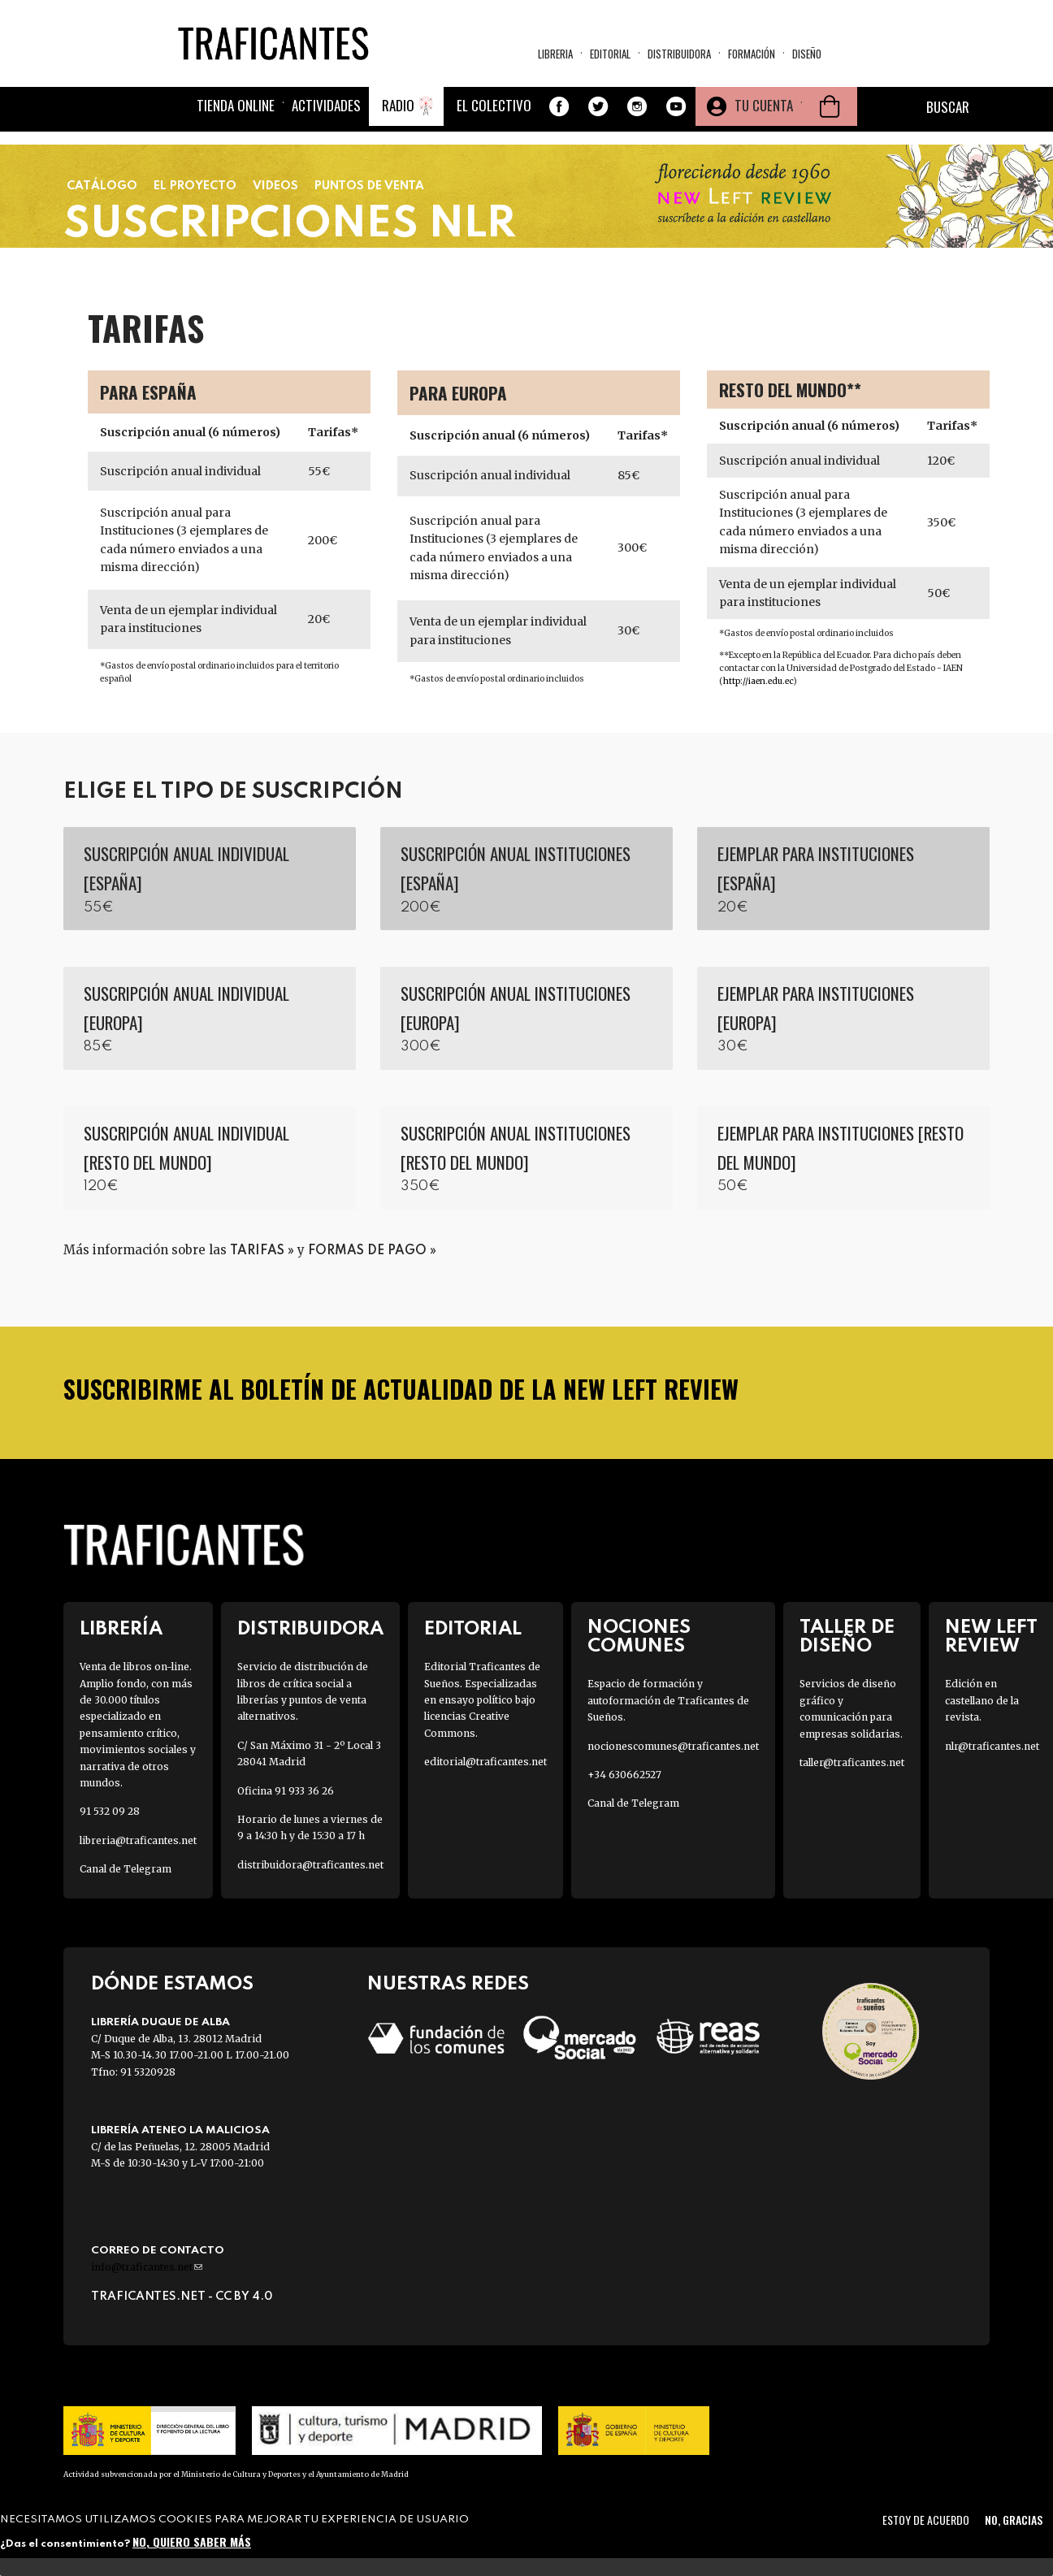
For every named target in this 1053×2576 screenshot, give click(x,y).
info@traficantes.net (146, 2267)
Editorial (610, 53)
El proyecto (195, 186)
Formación (751, 53)
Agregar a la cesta (209, 878)
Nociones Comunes (639, 1637)
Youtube (676, 106)
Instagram (637, 106)
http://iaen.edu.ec (758, 681)
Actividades (326, 105)
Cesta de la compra (829, 106)
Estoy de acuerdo (925, 2519)
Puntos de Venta (369, 186)
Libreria (555, 53)
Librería (121, 1629)
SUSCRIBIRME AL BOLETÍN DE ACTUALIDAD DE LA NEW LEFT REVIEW (401, 1388)
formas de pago (367, 1251)
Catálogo (102, 186)
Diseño (806, 53)
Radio (398, 105)
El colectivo (494, 105)
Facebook (559, 106)
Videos (275, 186)
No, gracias (1013, 2519)
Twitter (598, 106)
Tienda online (236, 105)
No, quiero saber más (191, 2541)
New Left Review (991, 1637)
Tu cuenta (763, 105)
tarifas (257, 1251)
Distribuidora (679, 53)
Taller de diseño (847, 1637)
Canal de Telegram (125, 1869)
